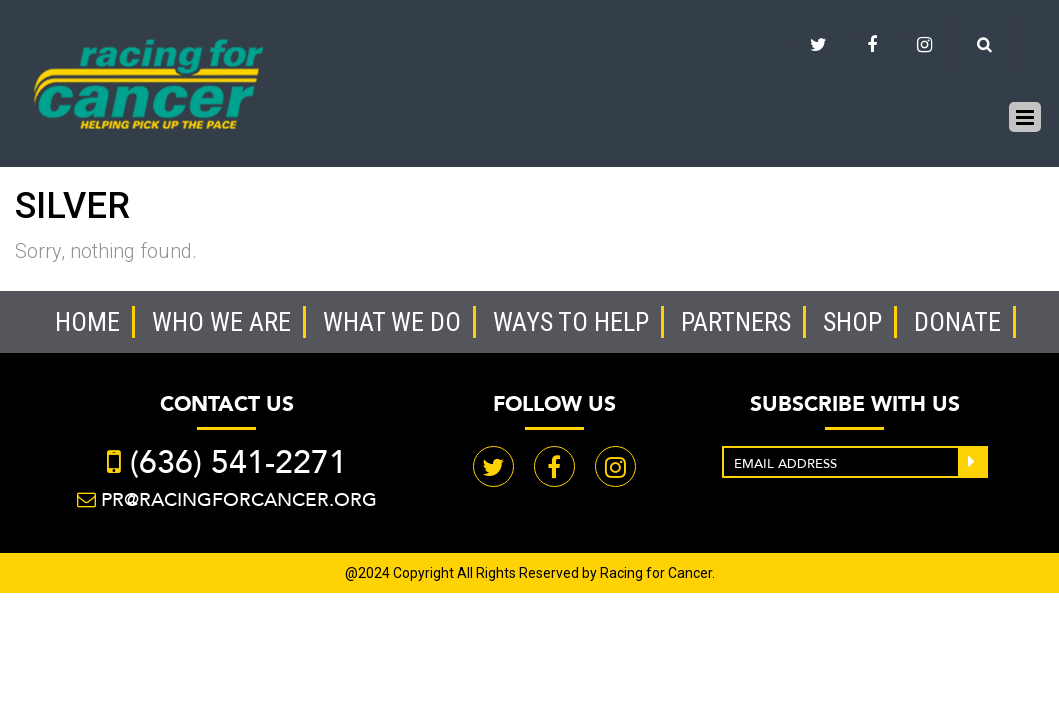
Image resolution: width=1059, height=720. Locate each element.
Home (87, 322)
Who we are (221, 322)
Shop (852, 322)
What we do (392, 322)
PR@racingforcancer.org (239, 499)
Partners (736, 322)
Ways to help (571, 322)
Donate (957, 322)
